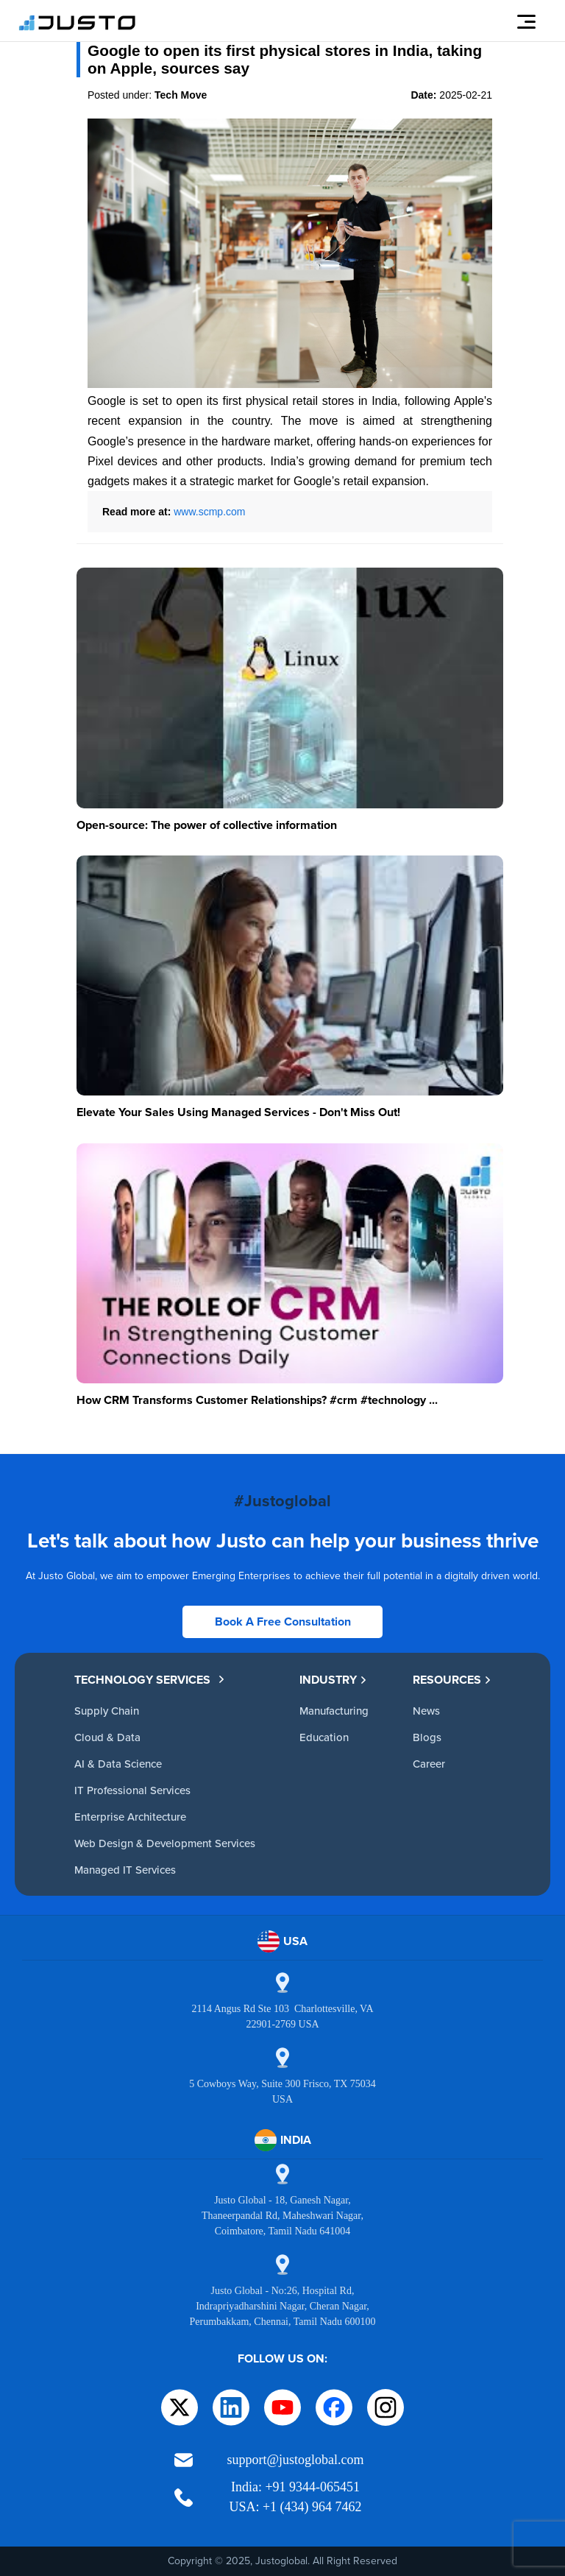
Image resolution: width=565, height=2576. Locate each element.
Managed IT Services (125, 1869)
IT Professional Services (132, 1790)
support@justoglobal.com (295, 2459)
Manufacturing (334, 1710)
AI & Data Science (118, 1763)
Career (429, 1763)
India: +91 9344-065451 (295, 2487)
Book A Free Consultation (283, 1621)
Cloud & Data (107, 1737)
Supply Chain (106, 1710)
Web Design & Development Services (164, 1843)
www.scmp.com (209, 512)
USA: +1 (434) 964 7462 (295, 2506)
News (426, 1710)
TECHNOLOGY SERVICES (149, 1679)
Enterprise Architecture (130, 1816)
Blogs (427, 1737)
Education (324, 1737)
